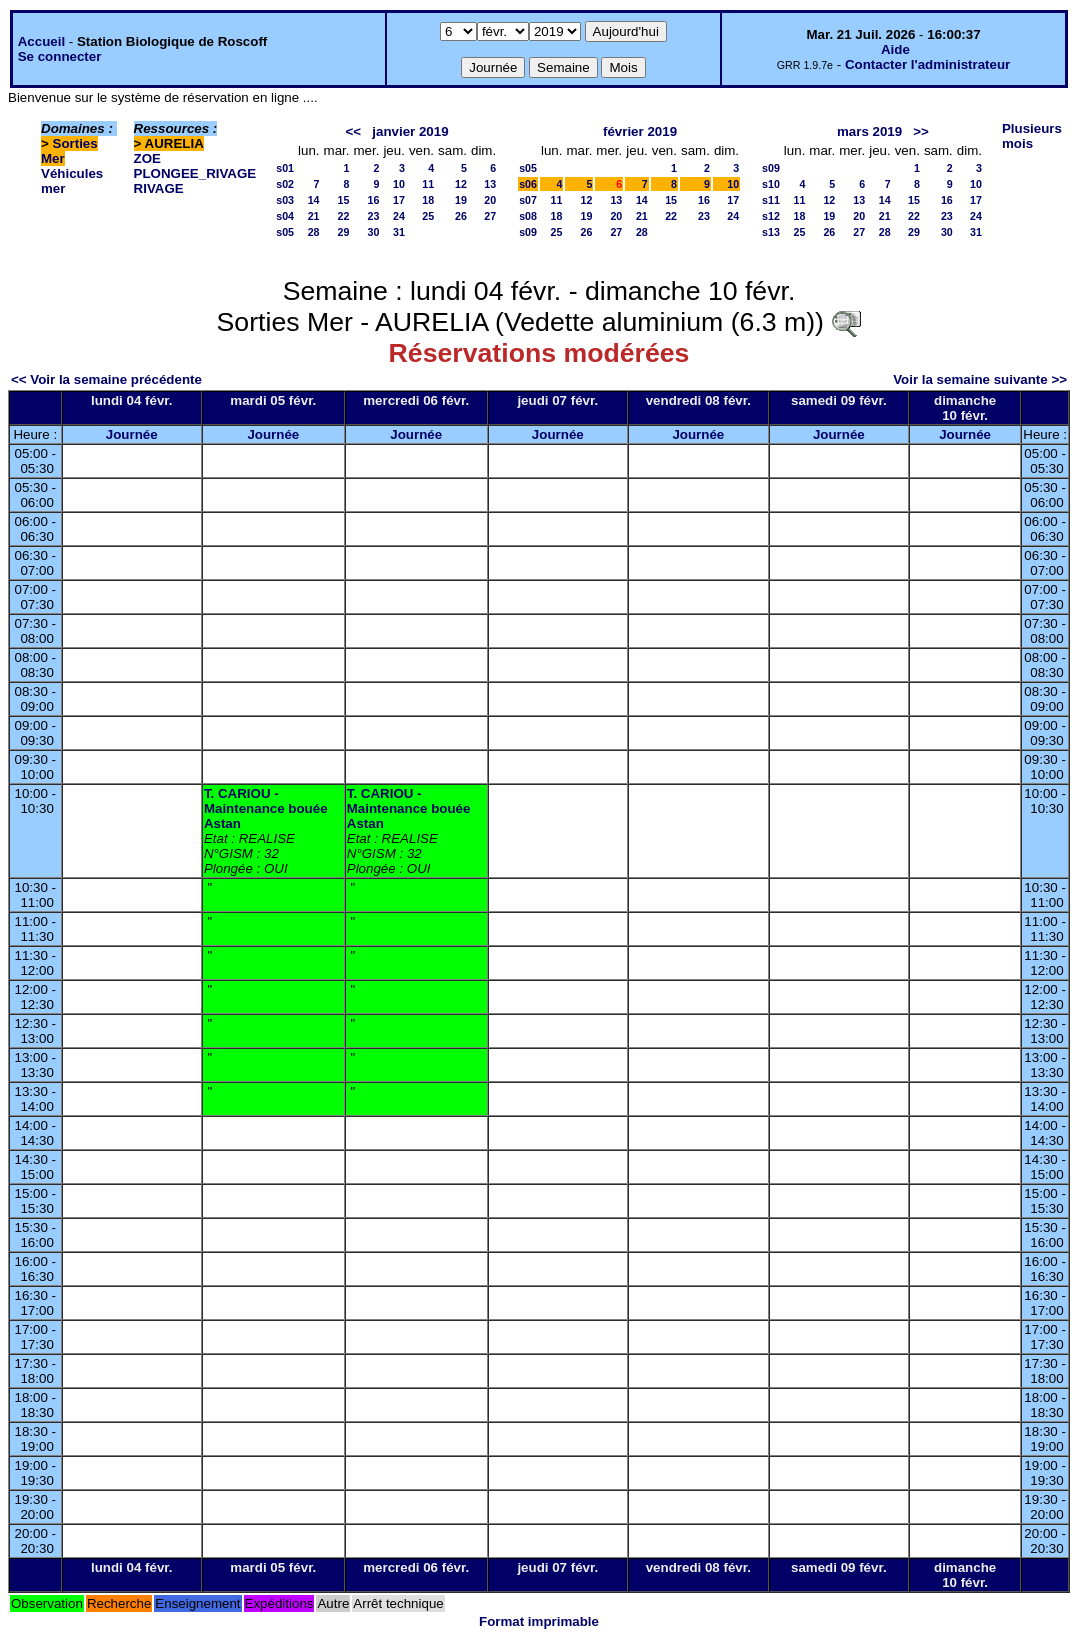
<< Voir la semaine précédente (106, 379)
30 (374, 232)
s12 (771, 216)
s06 (528, 184)
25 (428, 216)
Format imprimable (539, 1621)
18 (428, 200)
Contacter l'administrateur (927, 64)
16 (374, 200)
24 (399, 216)
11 (428, 184)
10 (399, 184)
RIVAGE (159, 188)
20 (490, 200)
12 (461, 184)
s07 (528, 200)
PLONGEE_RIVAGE (195, 173)
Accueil (41, 41)
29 (344, 232)
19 (461, 200)
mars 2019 (869, 131)
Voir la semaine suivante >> (980, 379)
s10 (771, 184)
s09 (528, 232)
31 (399, 232)
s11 (771, 200)
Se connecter (60, 56)
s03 (285, 200)
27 (490, 216)
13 (490, 184)
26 (461, 216)
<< (354, 131)
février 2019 (640, 131)
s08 (528, 216)
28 (314, 232)
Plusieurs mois (1032, 136)
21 (314, 216)
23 (374, 216)
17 (399, 200)
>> (921, 131)
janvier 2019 (410, 131)
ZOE (147, 158)
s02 (285, 184)
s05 (285, 232)
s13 (771, 232)
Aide (895, 49)
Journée (132, 434)
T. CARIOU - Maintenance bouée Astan (266, 808)
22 (344, 216)
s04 (285, 216)
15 (344, 200)
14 (314, 200)
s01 (285, 168)
